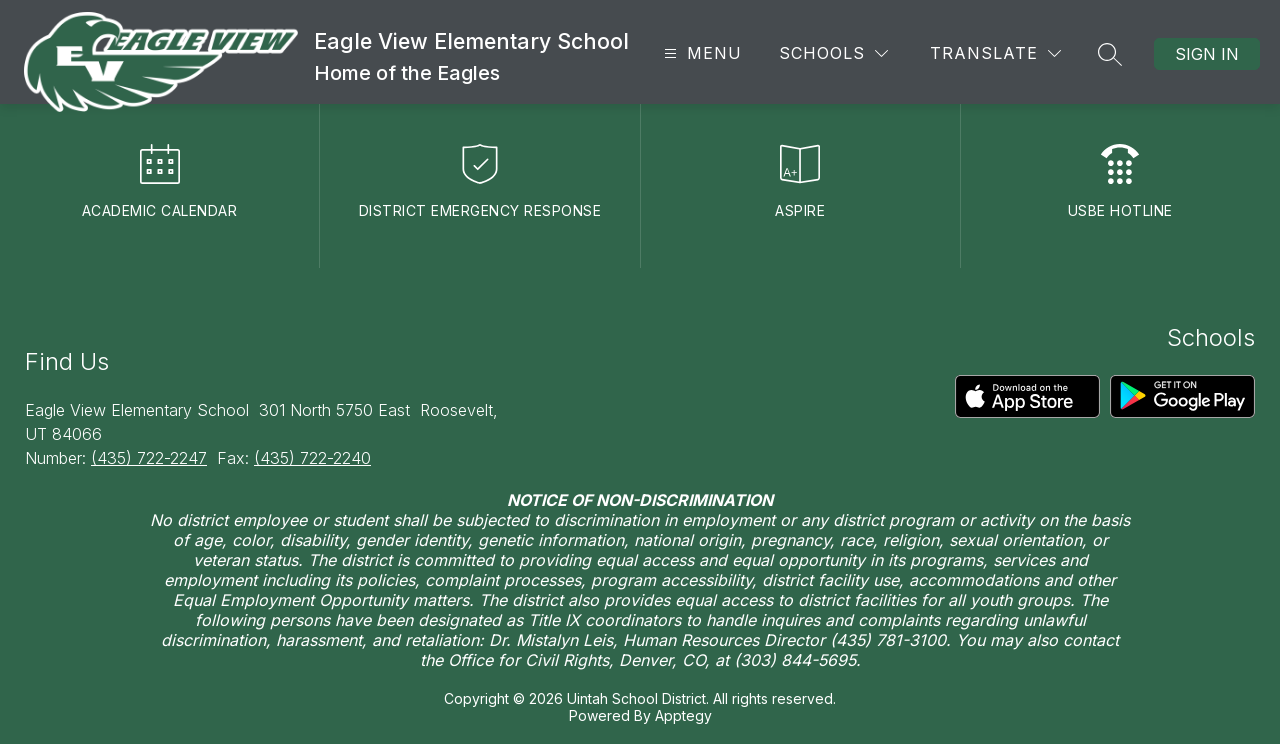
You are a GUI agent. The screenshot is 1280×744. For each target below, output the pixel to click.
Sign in (1207, 54)
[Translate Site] (995, 53)
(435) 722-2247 (149, 458)
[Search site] (1110, 54)
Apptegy (683, 715)
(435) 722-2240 (312, 458)
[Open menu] (700, 53)
